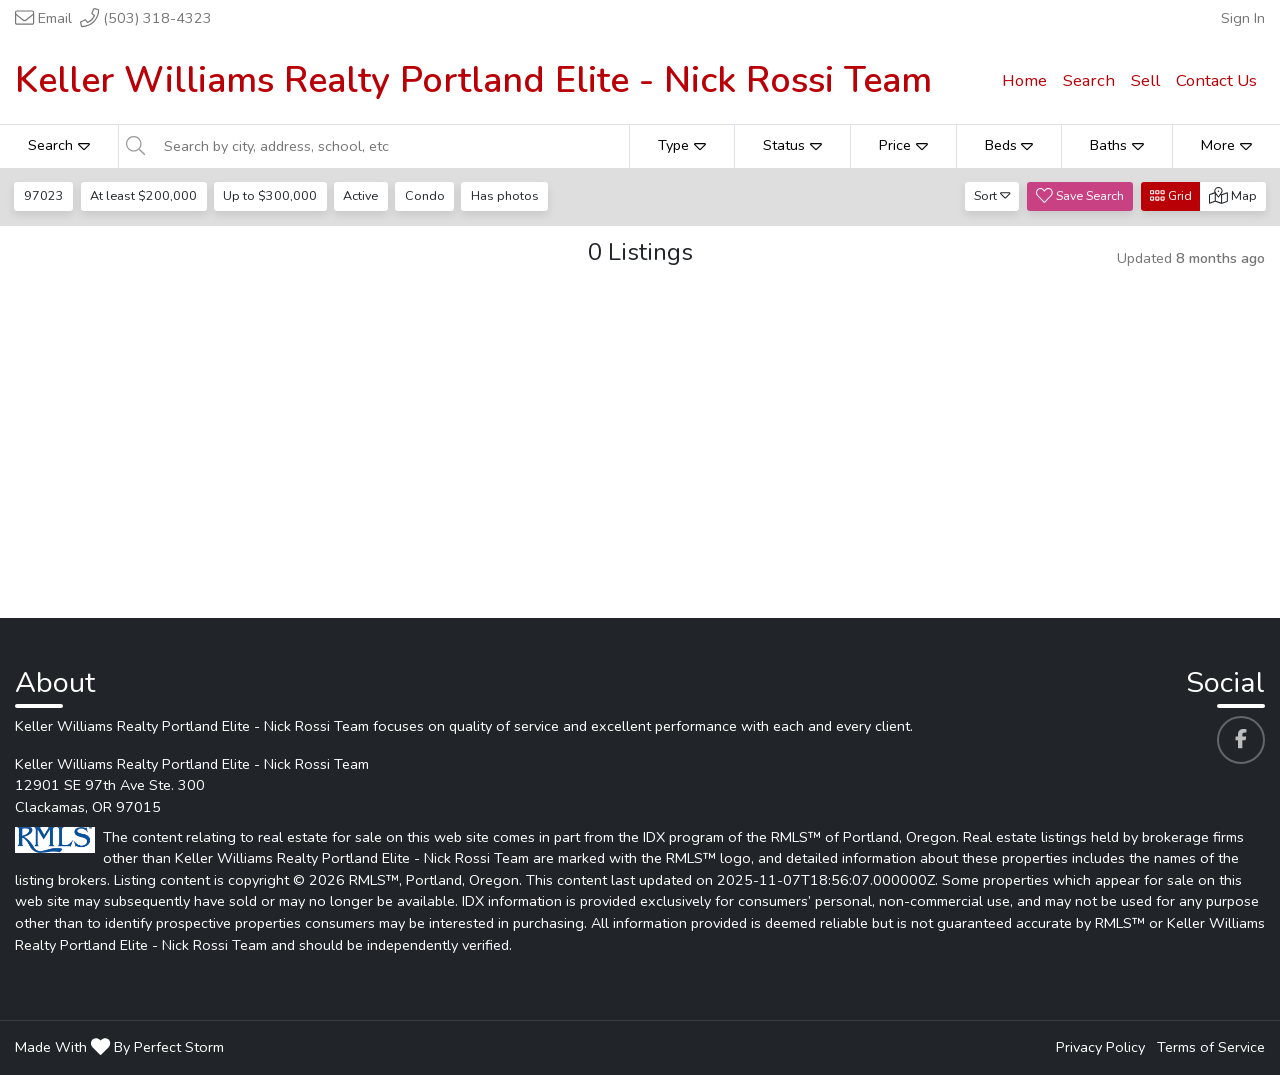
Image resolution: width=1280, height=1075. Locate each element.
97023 (44, 195)
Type (682, 145)
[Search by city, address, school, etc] (391, 146)
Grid (1171, 195)
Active (360, 195)
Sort (992, 195)
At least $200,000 (143, 195)
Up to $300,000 (270, 195)
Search (59, 145)
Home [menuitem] (1024, 80)
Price (903, 145)
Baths (1117, 145)
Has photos (505, 195)
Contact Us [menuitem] (1216, 80)
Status (792, 145)
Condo (425, 195)
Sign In (1243, 18)
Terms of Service (1211, 1047)
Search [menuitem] (1089, 80)
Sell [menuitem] (1145, 80)
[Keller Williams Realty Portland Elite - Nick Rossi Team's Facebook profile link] (1241, 740)
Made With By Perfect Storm (119, 1047)
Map (1233, 195)
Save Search (1080, 195)
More (1226, 145)
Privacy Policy (1100, 1047)
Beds (1009, 145)
